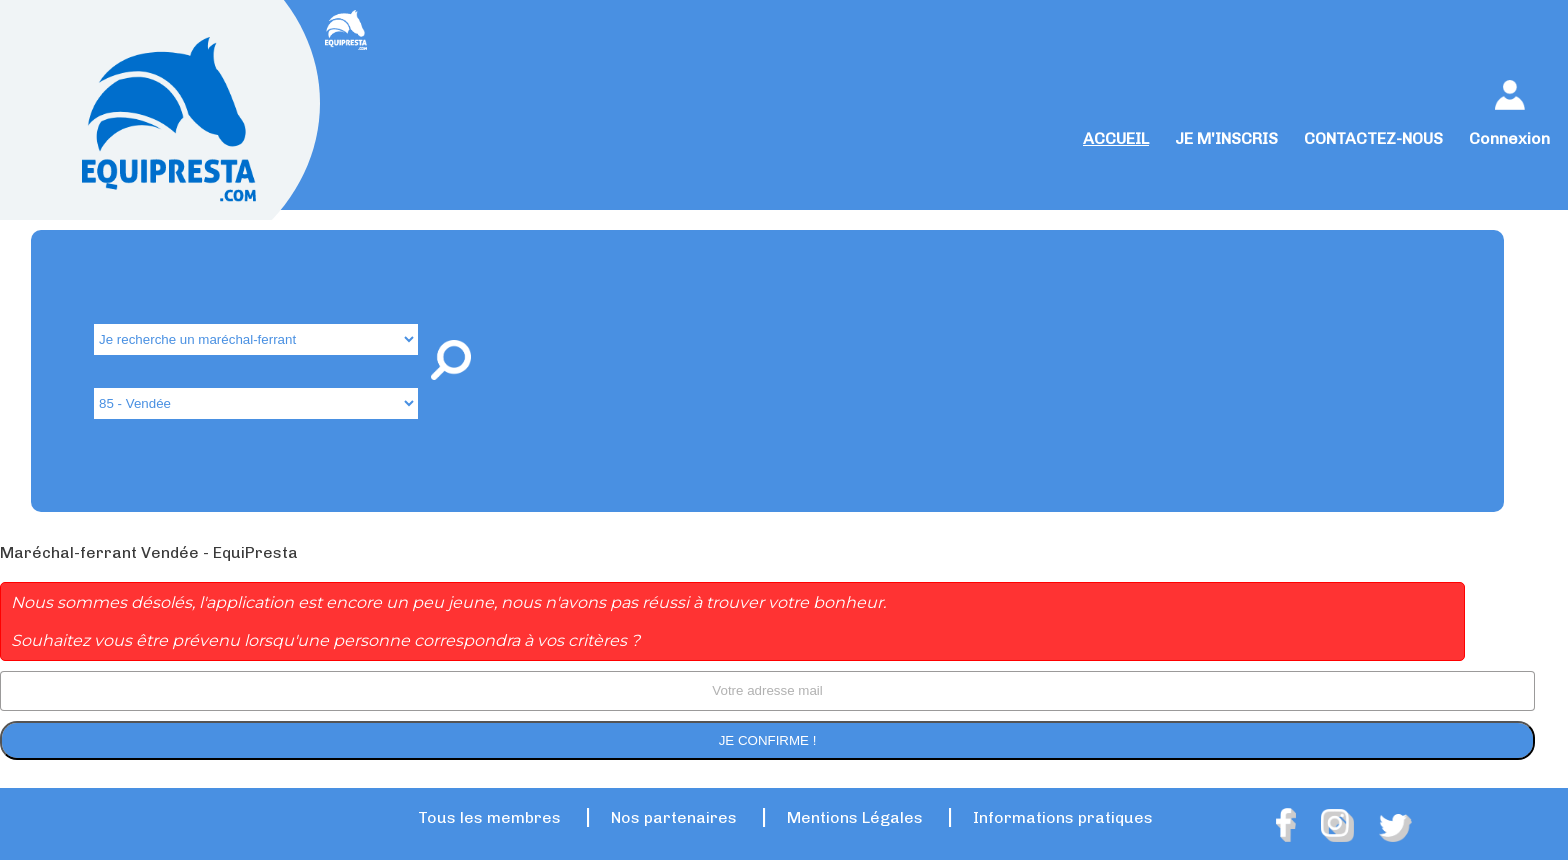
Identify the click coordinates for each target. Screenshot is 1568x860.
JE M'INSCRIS (1226, 138)
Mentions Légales (855, 817)
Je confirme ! (768, 740)
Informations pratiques (1063, 817)
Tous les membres (489, 817)
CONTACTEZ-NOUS (1373, 138)
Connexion (1509, 138)
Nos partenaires (674, 817)
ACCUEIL (1116, 138)
